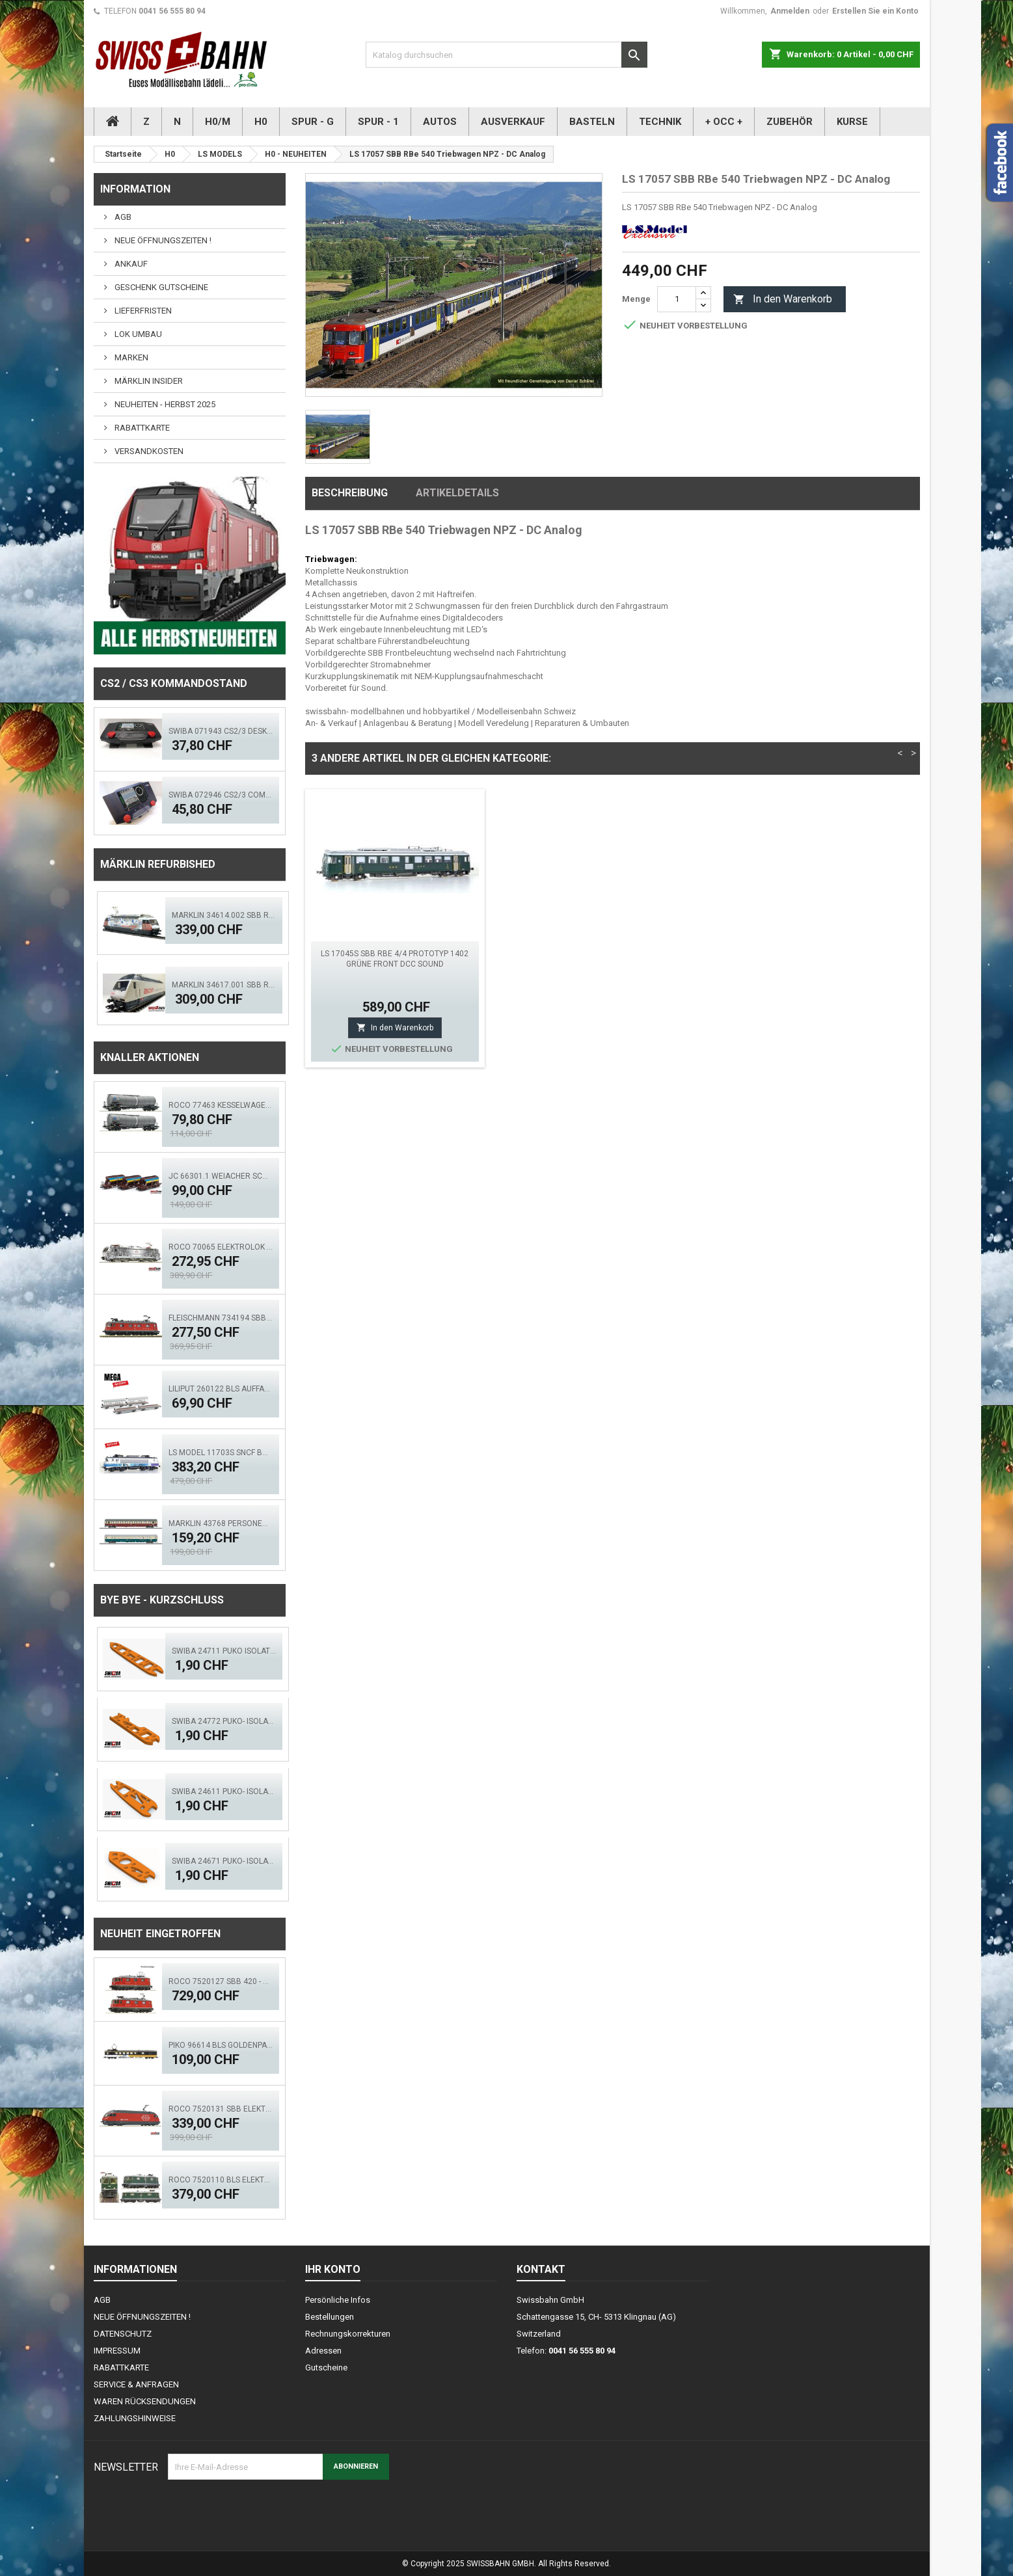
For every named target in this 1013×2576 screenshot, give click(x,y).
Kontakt (541, 2269)
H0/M (217, 121)
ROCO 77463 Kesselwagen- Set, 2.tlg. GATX (221, 1105)
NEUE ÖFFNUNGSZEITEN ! (162, 240)
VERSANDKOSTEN (148, 451)
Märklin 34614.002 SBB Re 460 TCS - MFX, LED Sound (224, 915)
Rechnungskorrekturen (347, 2334)
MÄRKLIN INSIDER (148, 381)
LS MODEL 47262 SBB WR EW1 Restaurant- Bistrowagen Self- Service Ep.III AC (395, 964)
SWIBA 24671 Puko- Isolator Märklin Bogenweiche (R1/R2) (224, 1861)
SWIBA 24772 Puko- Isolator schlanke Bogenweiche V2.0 (224, 1721)
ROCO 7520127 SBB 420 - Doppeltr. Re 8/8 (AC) (221, 1981)
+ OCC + (723, 121)
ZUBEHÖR (789, 121)
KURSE (852, 121)
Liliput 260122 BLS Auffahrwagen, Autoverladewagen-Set (221, 1389)
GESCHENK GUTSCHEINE (160, 287)
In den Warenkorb (782, 299)
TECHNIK (660, 121)
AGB (122, 217)
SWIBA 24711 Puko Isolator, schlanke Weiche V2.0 (224, 1651)
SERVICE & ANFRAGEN (136, 2384)
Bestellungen (329, 2317)
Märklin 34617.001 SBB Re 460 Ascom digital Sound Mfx (224, 985)
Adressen (323, 2350)
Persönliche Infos (337, 2300)
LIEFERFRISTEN (142, 310)
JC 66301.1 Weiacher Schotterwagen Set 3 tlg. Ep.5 (221, 1176)
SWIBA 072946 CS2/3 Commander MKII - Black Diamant (221, 795)
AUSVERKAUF (513, 121)
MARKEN (130, 357)
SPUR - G (312, 121)
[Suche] (506, 55)
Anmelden (789, 11)
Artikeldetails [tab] (457, 493)
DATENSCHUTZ (123, 2334)
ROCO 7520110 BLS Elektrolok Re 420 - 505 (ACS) (221, 2180)
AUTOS (440, 121)
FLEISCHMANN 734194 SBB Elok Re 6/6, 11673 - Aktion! (221, 1318)
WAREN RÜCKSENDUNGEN (145, 2401)
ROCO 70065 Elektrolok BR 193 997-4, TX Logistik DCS (221, 1247)
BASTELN (592, 121)
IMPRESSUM (117, 2350)
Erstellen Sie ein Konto (875, 11)
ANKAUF (130, 264)
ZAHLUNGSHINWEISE (135, 2418)
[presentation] (267, 2511)
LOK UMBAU (137, 334)
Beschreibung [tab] (350, 493)
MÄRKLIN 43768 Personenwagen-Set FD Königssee (221, 1523)
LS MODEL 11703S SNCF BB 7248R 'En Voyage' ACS (221, 1452)
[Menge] (676, 299)
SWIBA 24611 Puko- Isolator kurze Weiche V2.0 (224, 1791)
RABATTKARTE (141, 428)
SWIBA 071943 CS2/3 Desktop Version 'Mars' (221, 731)
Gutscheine (326, 2367)
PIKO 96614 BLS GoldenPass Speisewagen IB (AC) (221, 2045)
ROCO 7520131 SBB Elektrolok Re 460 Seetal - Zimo (221, 2109)
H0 (260, 121)
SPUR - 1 (378, 121)
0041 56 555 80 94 (172, 11)
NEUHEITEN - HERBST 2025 (164, 404)
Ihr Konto (332, 2269)
